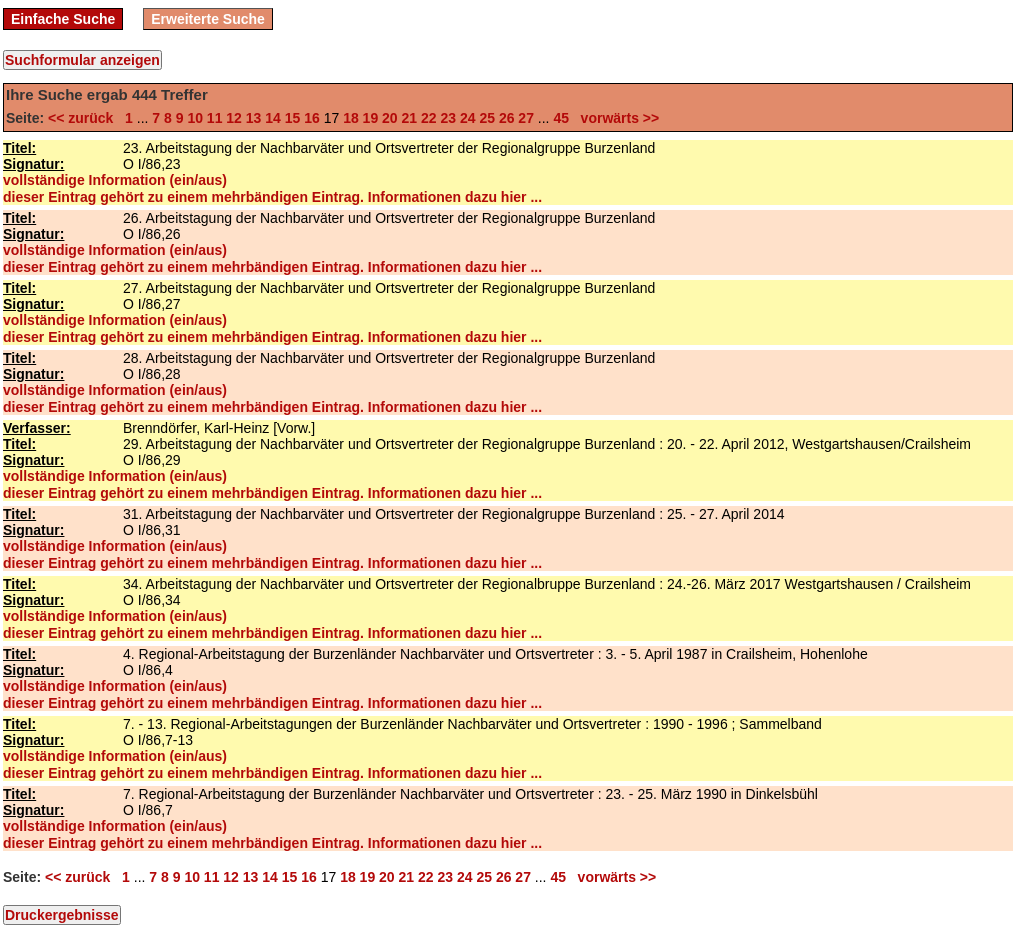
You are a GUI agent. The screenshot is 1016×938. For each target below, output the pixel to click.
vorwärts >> (616, 118)
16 (312, 118)
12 (234, 118)
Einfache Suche (63, 19)
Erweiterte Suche (208, 19)
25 (487, 118)
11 (215, 118)
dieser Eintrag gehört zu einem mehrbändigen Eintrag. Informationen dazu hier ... (272, 197)
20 (390, 118)
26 (507, 118)
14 (273, 118)
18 (351, 118)
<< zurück (84, 118)
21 (410, 118)
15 (293, 118)
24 (468, 118)
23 (448, 118)
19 (371, 118)
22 (429, 118)
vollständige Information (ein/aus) (115, 180)
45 (561, 118)
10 (195, 118)
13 (254, 118)
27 (526, 118)
